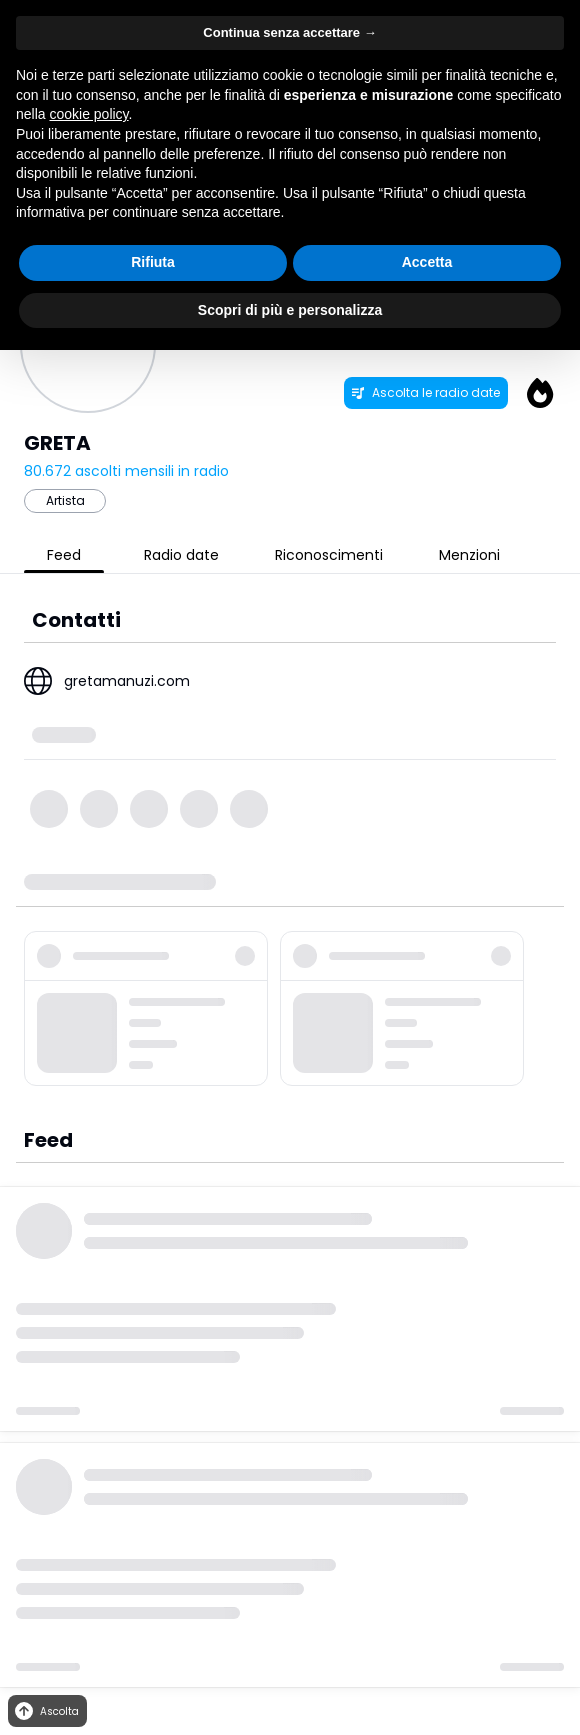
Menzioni (469, 555)
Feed (64, 555)
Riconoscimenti (329, 555)
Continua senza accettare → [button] (289, 32)
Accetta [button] (427, 262)
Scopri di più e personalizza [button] (290, 310)
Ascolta (45, 1711)
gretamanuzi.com (127, 681)
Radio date (181, 555)
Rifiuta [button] (153, 262)
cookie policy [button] (88, 114)
